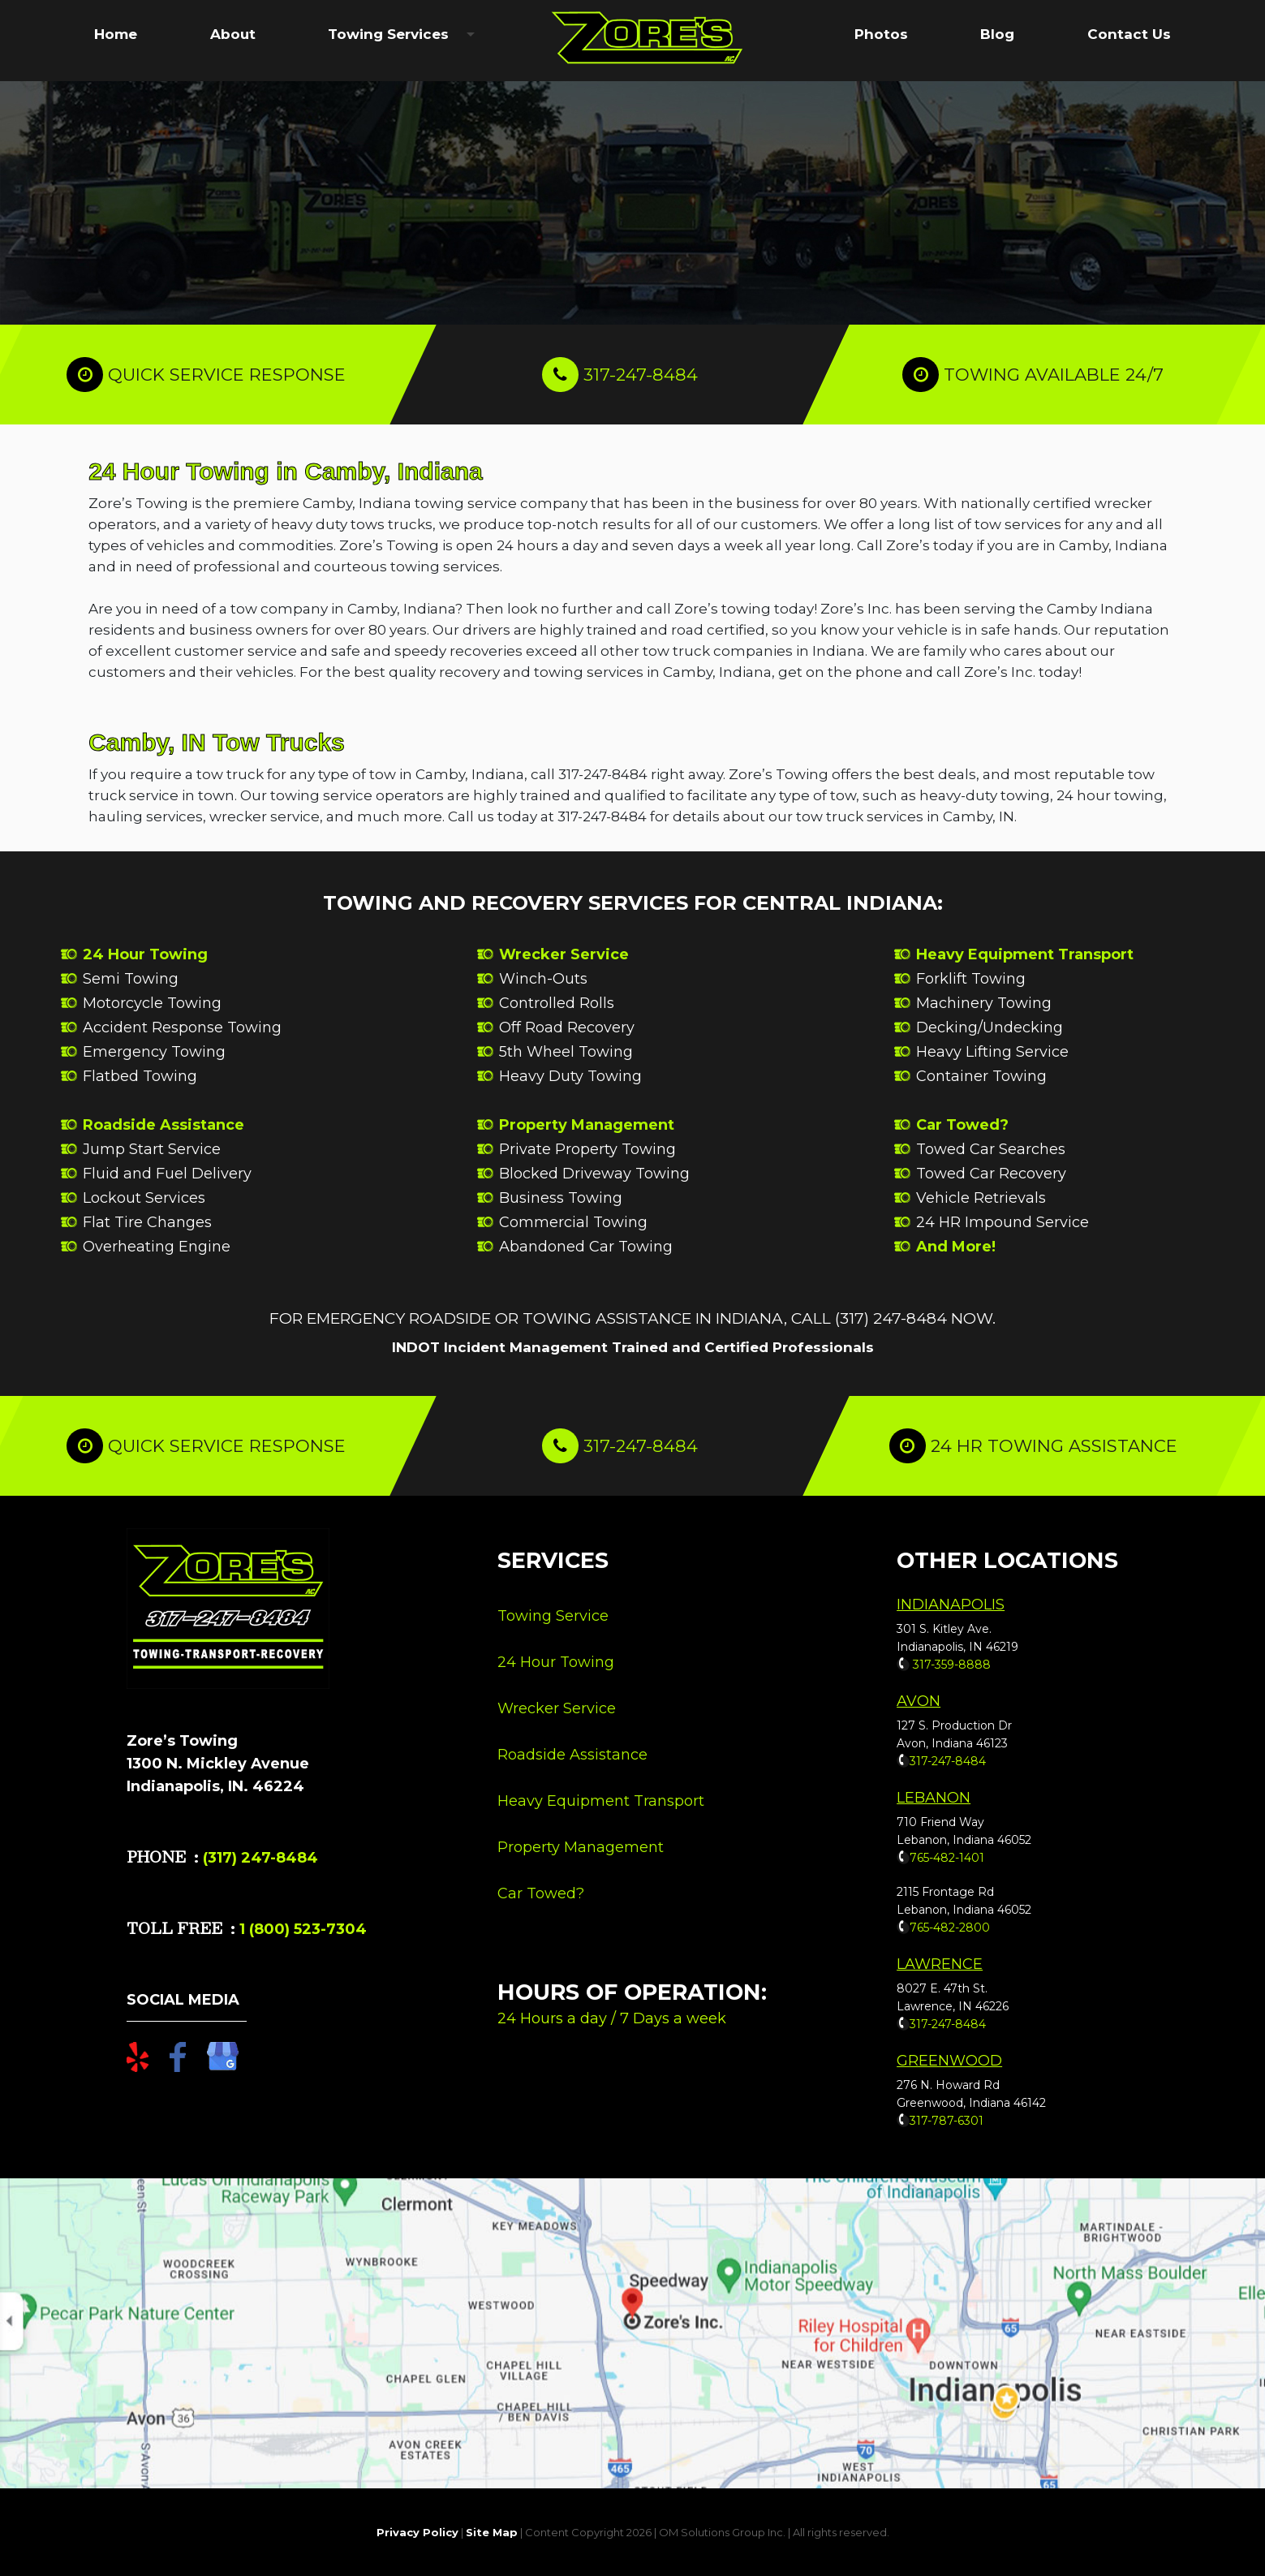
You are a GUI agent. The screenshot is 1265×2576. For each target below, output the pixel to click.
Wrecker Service (564, 954)
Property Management (586, 1125)
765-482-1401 (947, 1857)
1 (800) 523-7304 (301, 1929)
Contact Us (1129, 34)
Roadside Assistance (163, 1125)
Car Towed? (962, 1125)
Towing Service (553, 1616)
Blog (997, 34)
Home (115, 34)
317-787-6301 (946, 2120)
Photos (881, 34)
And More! (956, 1247)
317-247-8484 (640, 374)
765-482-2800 (950, 1927)
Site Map (492, 2532)
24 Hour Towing (145, 954)
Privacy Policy (417, 2532)
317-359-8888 (950, 1664)
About (233, 34)
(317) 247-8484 (260, 1858)
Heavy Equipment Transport (1025, 954)
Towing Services (388, 34)
